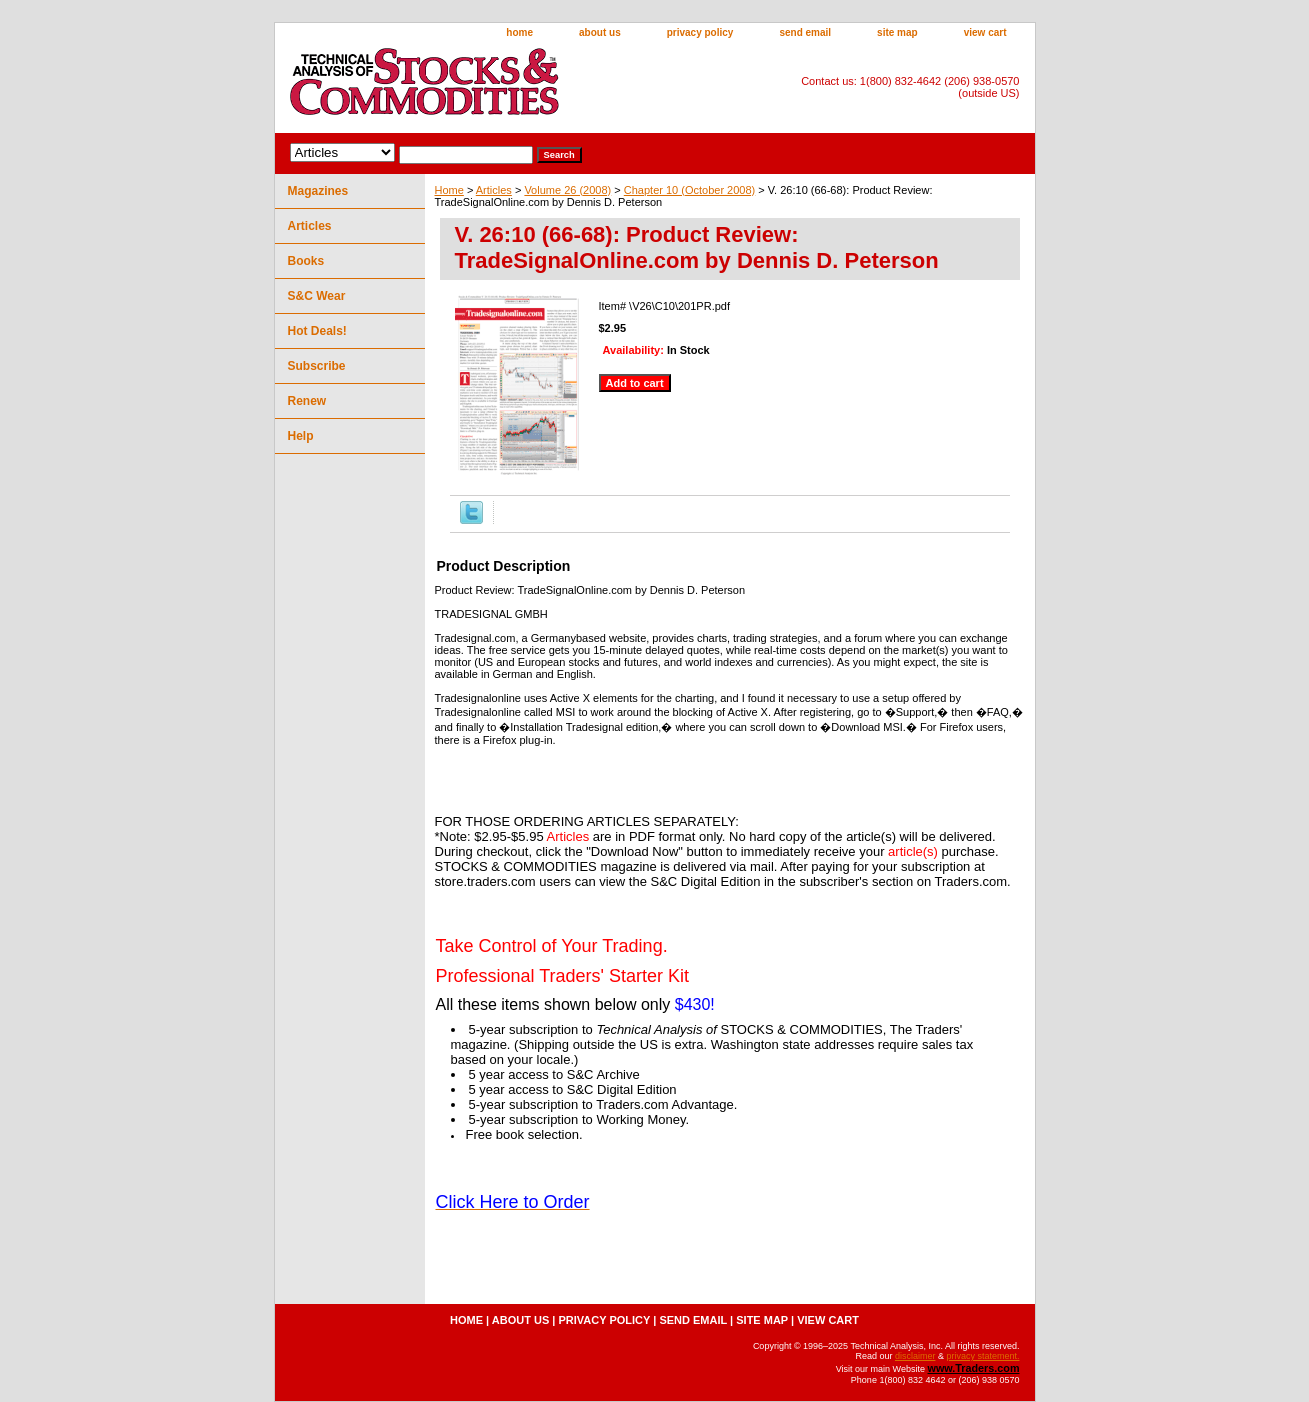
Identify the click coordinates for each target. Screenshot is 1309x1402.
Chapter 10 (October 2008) (689, 190)
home (519, 32)
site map (897, 32)
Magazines (318, 191)
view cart (985, 32)
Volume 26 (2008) (567, 190)
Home (449, 190)
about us (600, 32)
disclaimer (915, 1356)
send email (805, 32)
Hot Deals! (317, 331)
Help (301, 436)
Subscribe (317, 366)
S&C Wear (317, 296)
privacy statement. (982, 1356)
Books (306, 261)
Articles (494, 190)
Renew (307, 401)
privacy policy (700, 32)
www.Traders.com (973, 1368)
